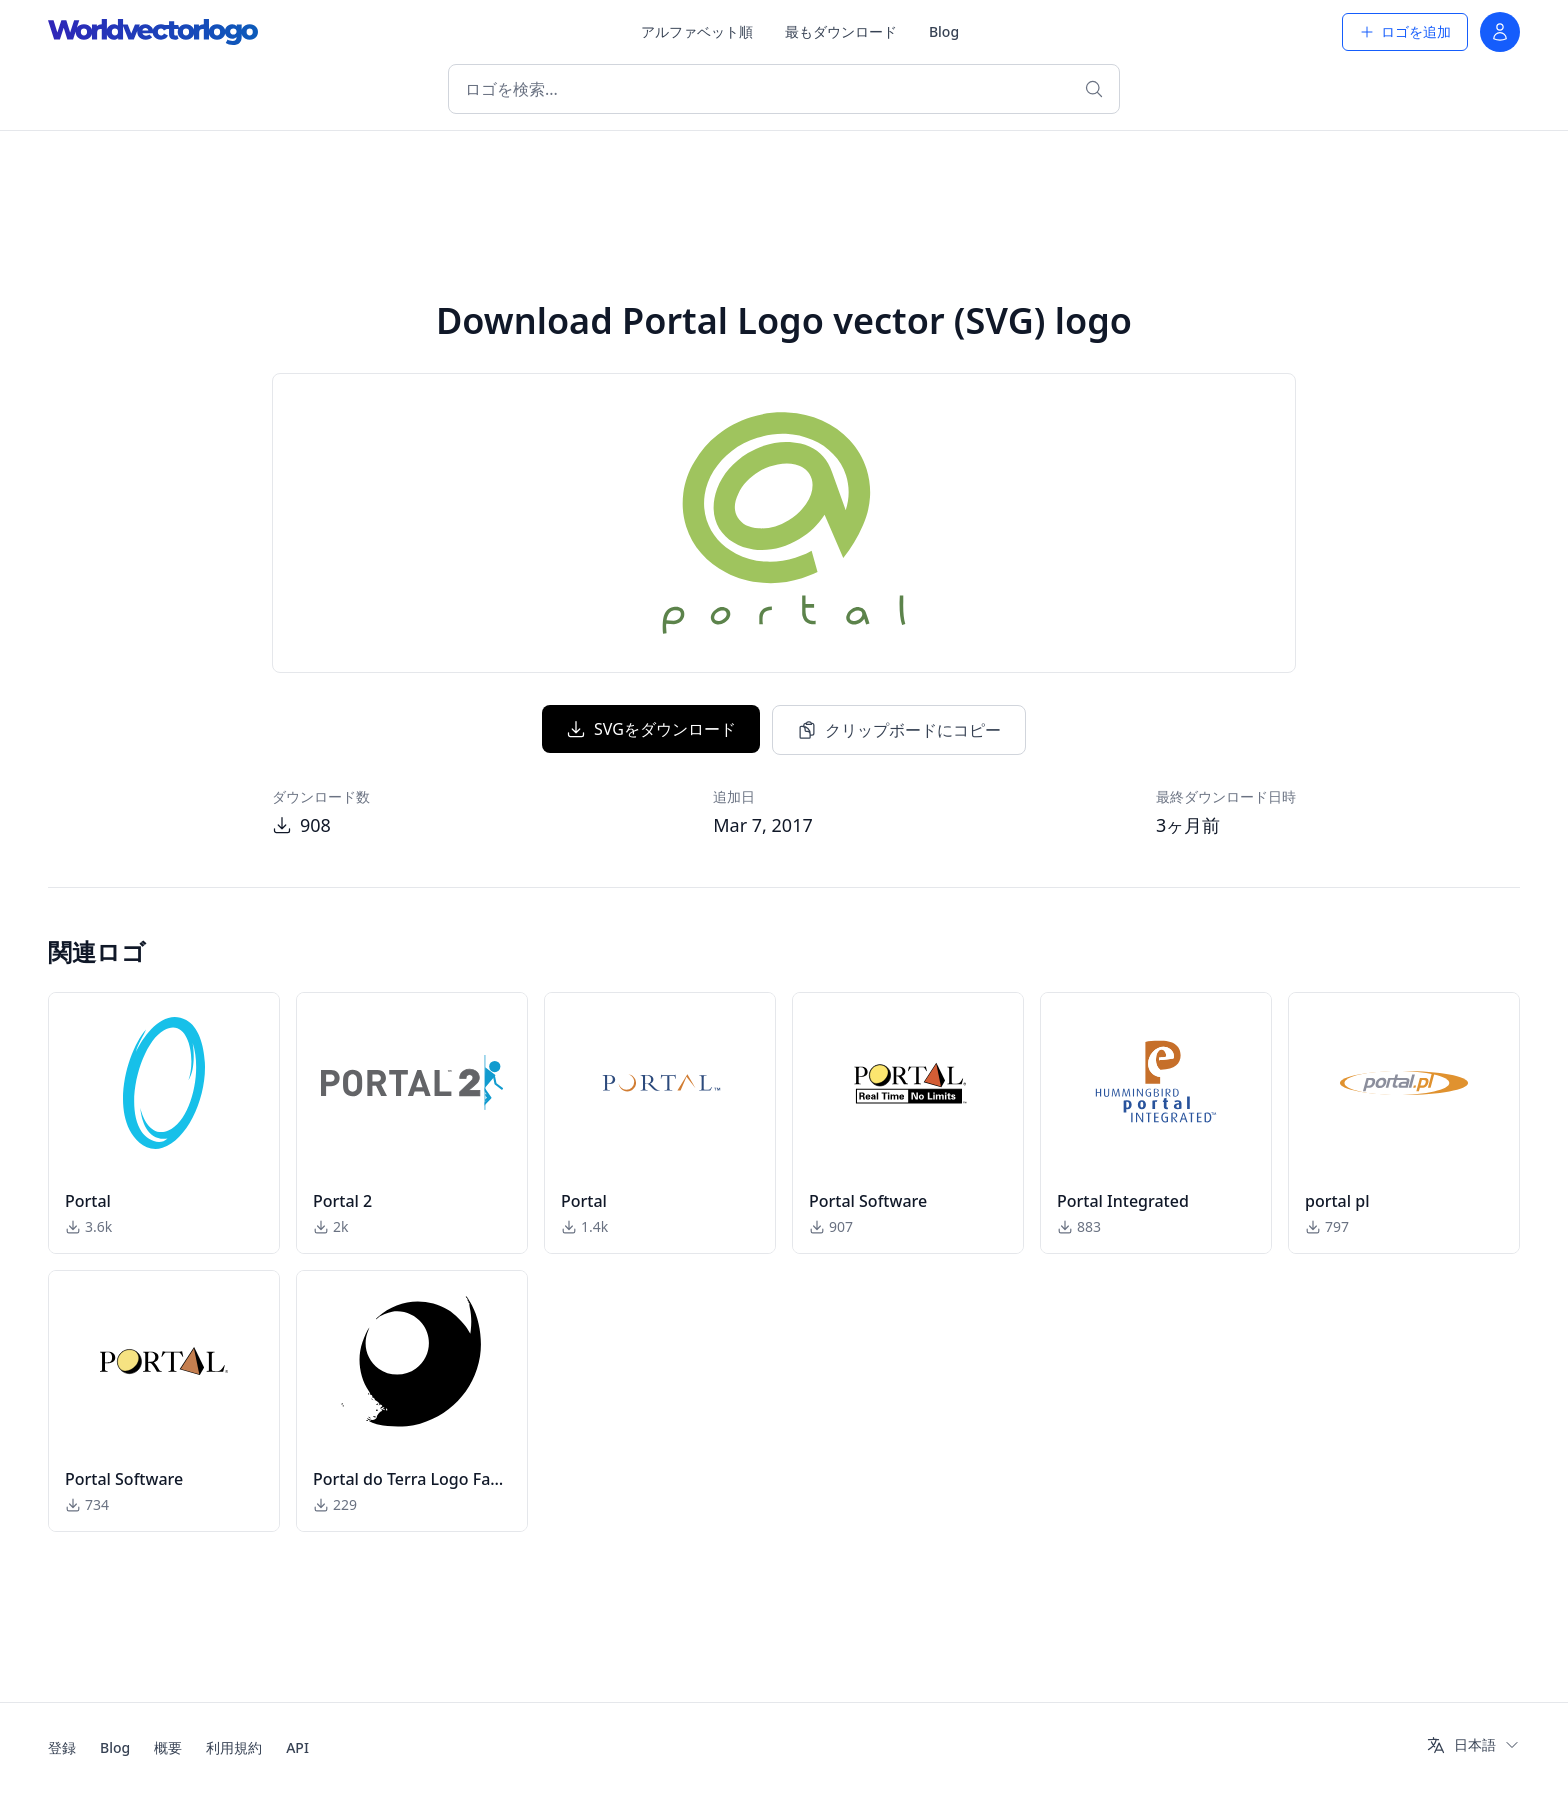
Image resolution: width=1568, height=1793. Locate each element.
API (297, 1747)
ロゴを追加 (1405, 31)
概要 (168, 1747)
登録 (62, 1747)
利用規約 (234, 1747)
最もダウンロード (841, 31)
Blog (944, 31)
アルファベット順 (697, 31)
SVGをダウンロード (651, 729)
